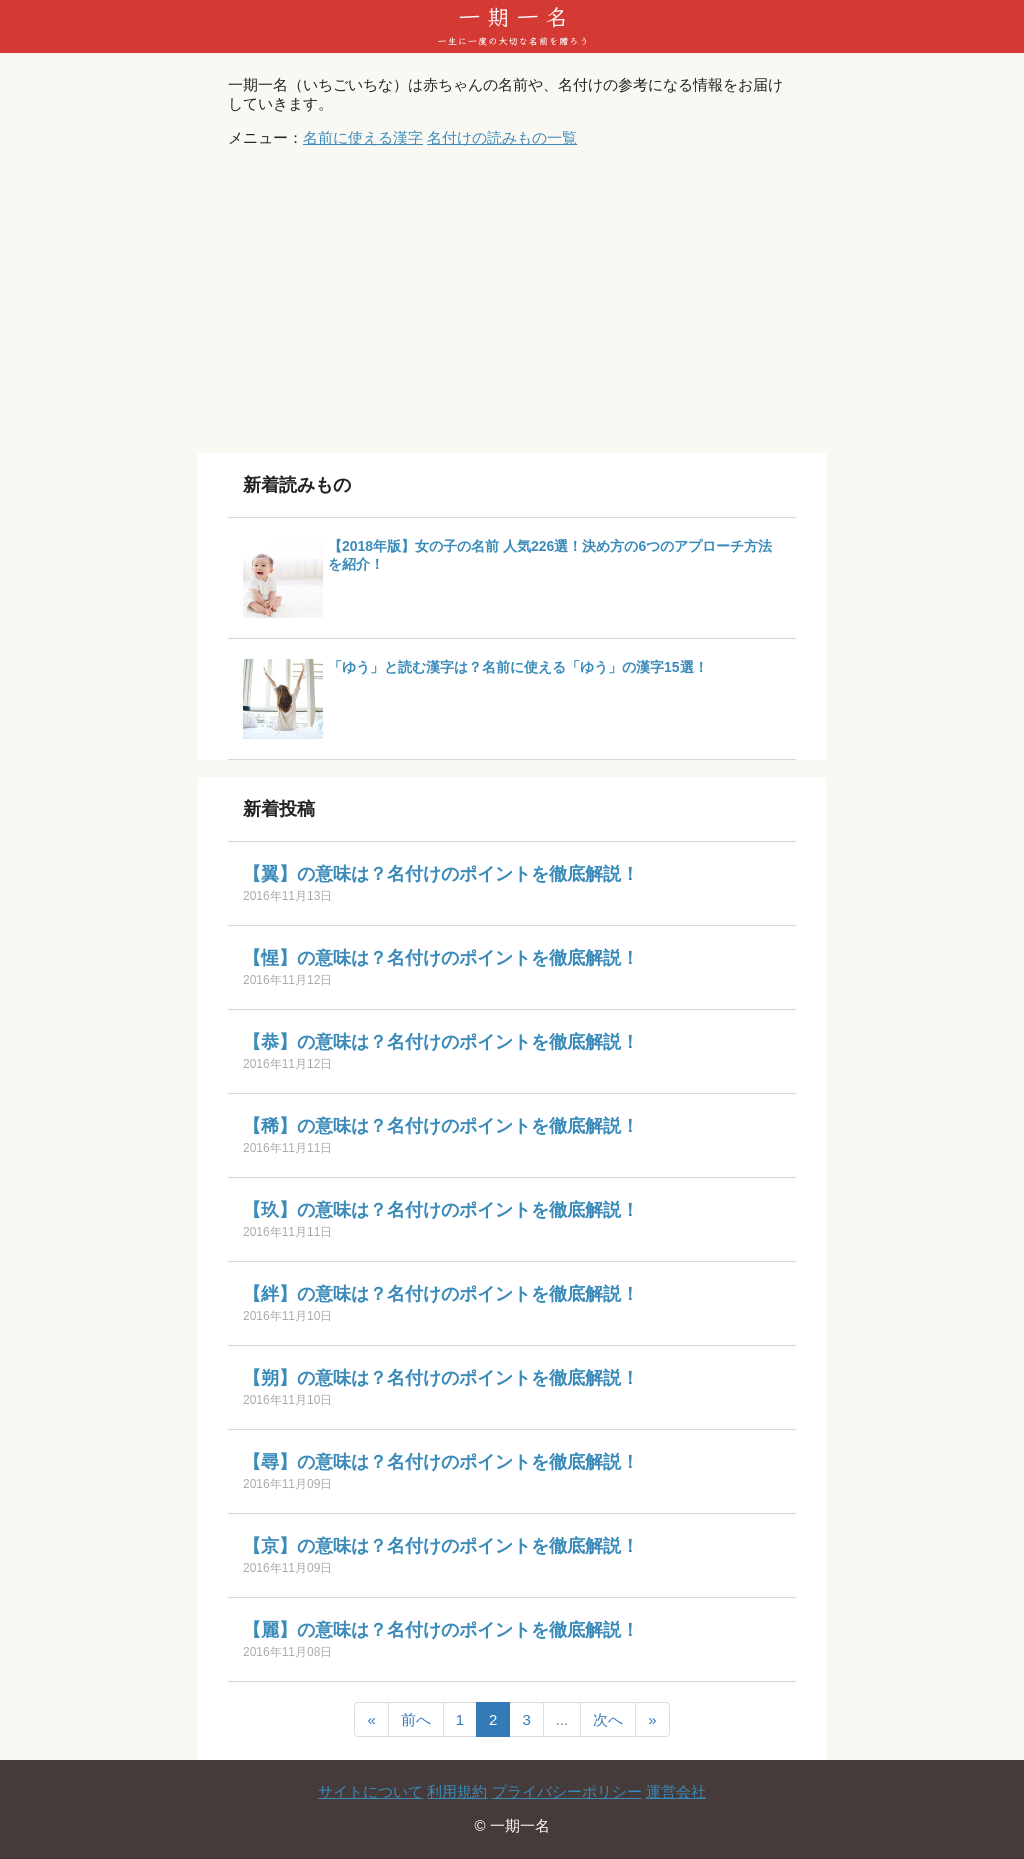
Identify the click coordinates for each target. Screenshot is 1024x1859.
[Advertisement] (512, 303)
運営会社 (676, 1791)
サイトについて (370, 1791)
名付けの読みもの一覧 (502, 137)
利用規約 (457, 1791)
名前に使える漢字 (363, 137)
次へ (608, 1719)
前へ (416, 1719)
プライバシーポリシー (567, 1791)
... (562, 1719)
